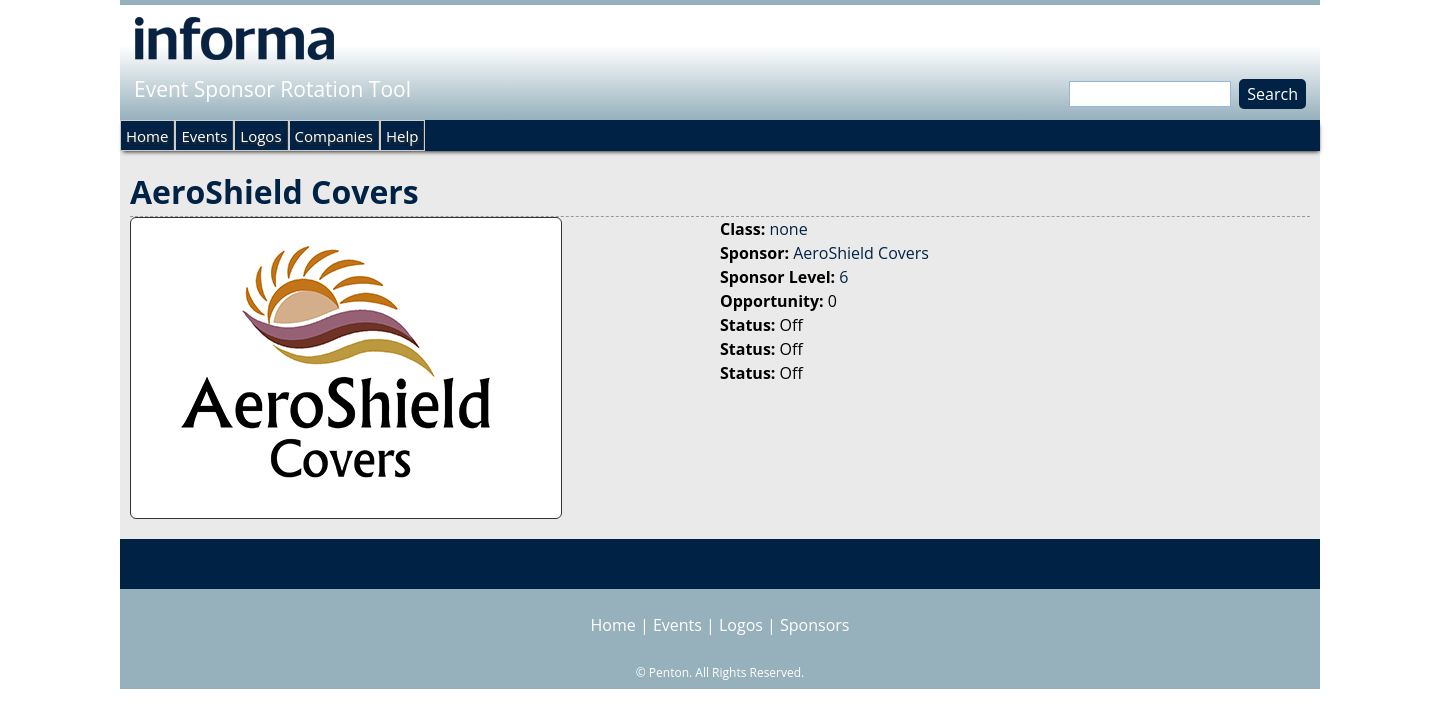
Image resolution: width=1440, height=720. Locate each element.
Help (402, 136)
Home (147, 136)
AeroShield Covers (861, 253)
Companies (334, 136)
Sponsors (814, 625)
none (788, 229)
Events (204, 136)
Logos (260, 136)
